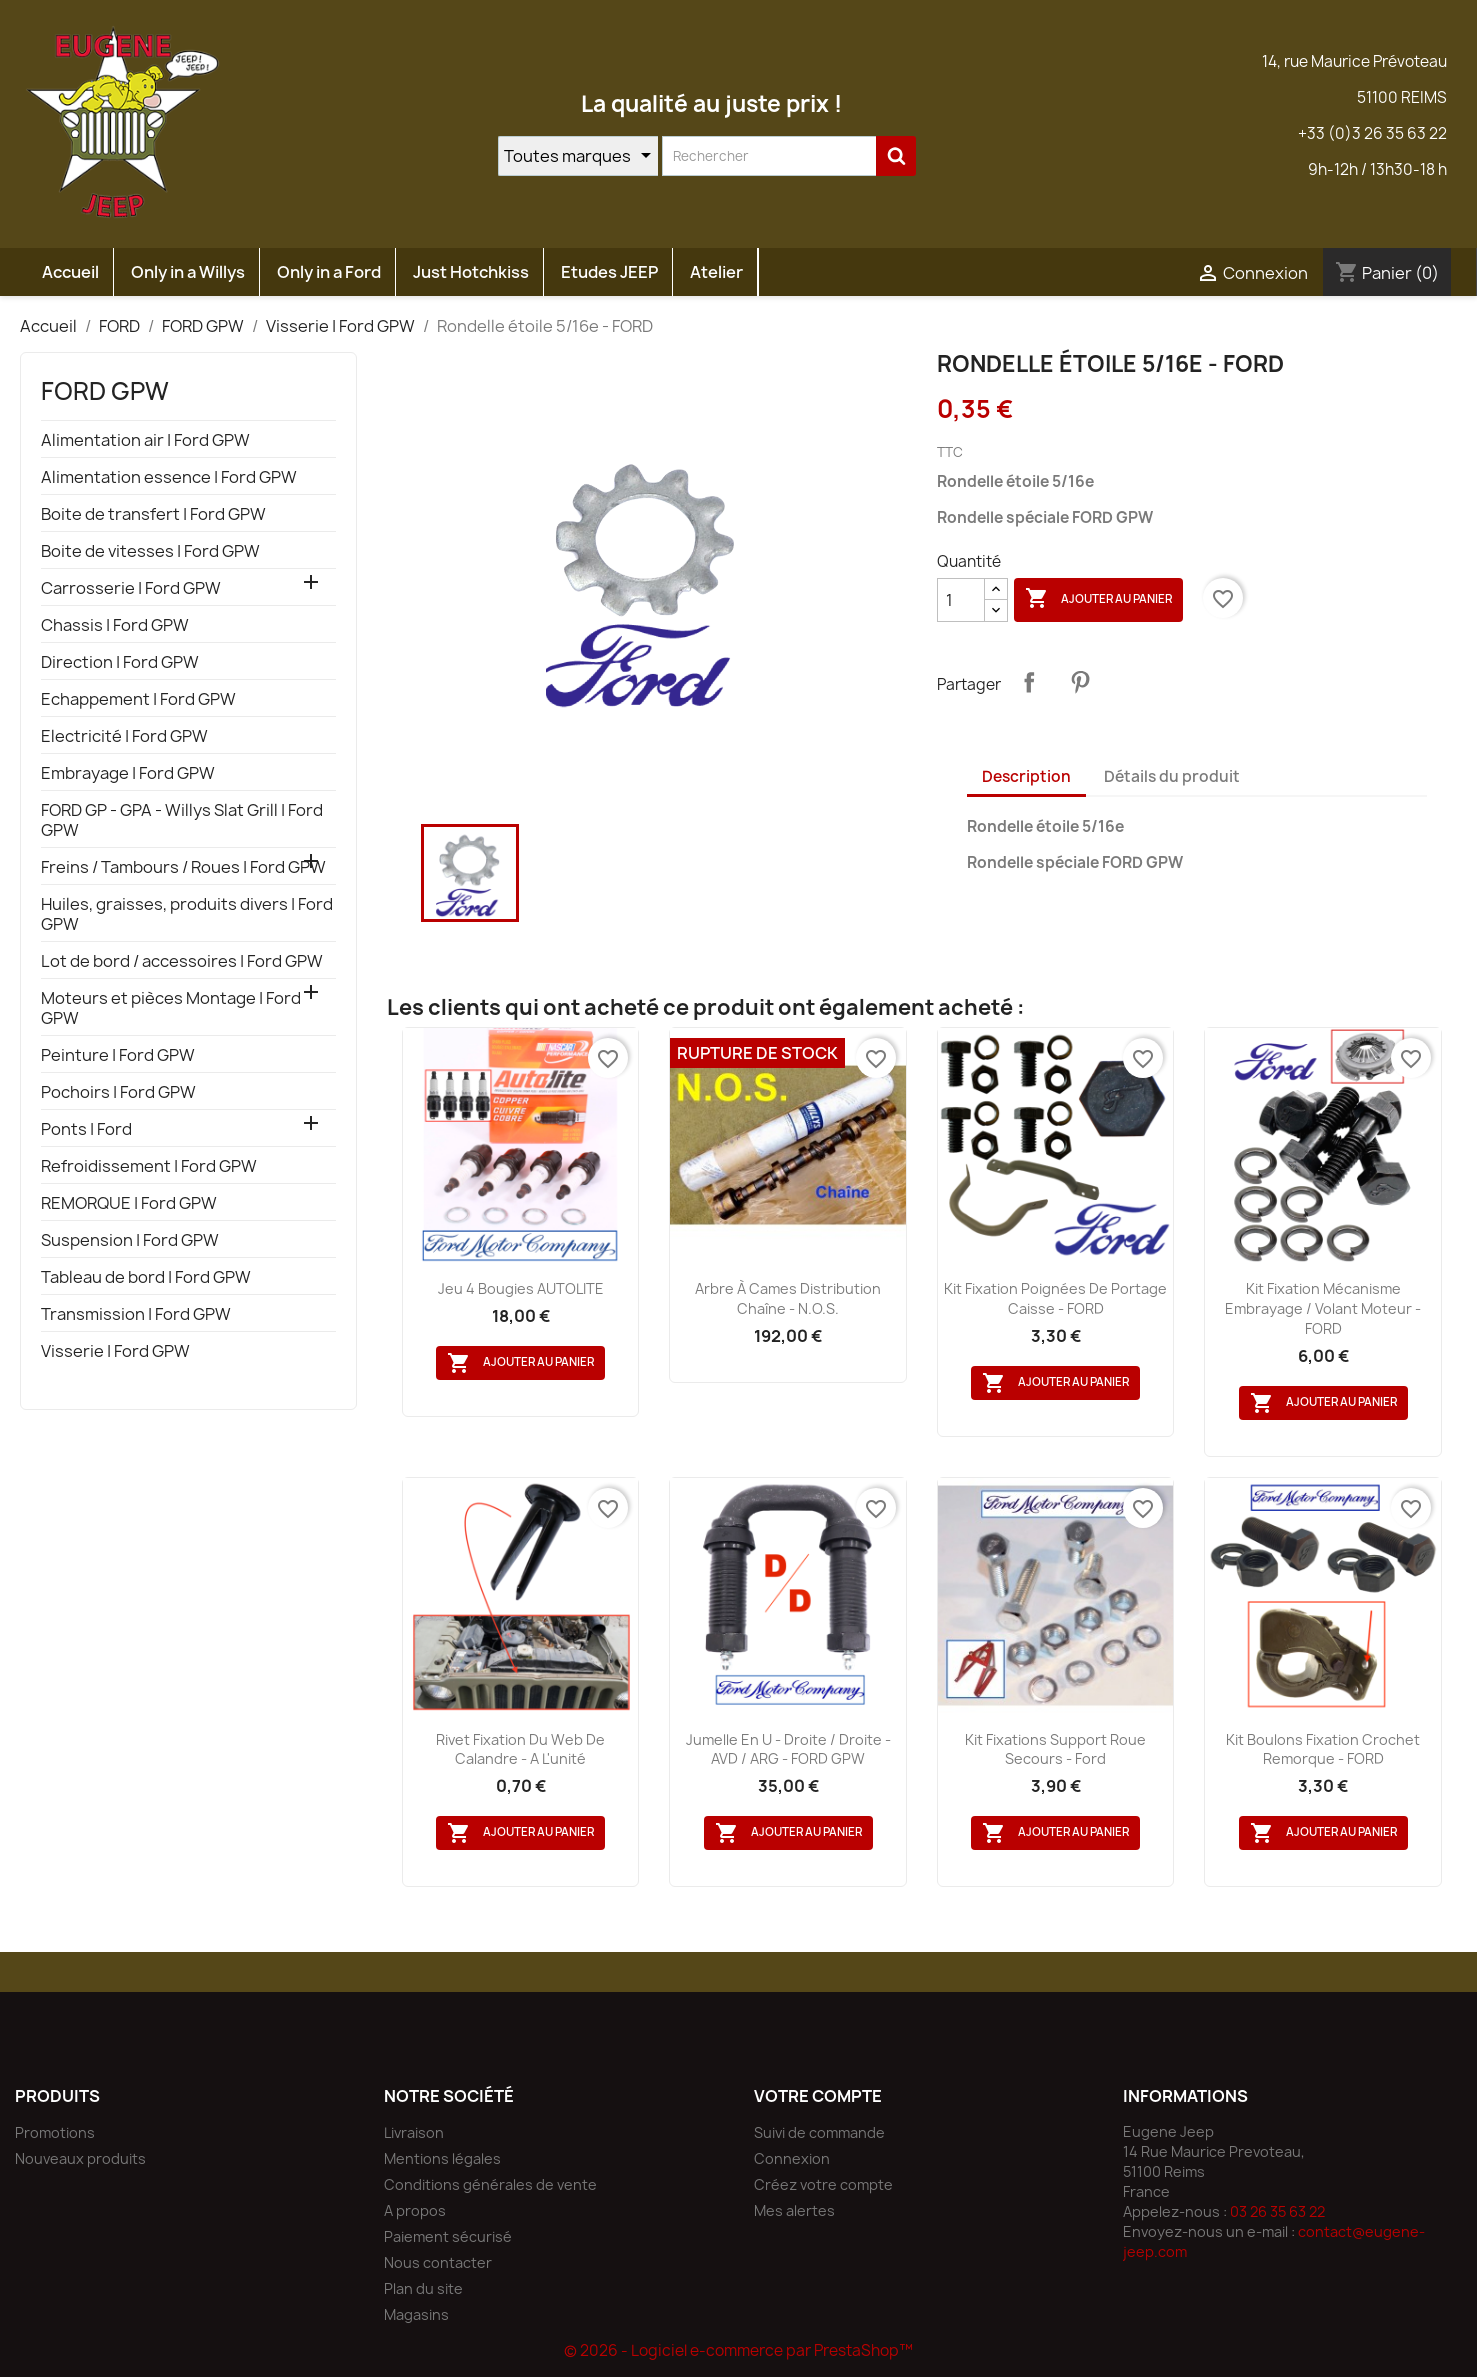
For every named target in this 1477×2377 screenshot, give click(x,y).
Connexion (792, 2158)
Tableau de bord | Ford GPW (146, 1277)
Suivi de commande (819, 2132)
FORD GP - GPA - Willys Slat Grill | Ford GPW (182, 820)
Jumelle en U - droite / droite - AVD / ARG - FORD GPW (788, 1749)
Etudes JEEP (609, 272)
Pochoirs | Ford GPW (118, 1092)
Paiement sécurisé (448, 2236)
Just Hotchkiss (471, 272)
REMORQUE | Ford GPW (129, 1203)
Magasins (416, 2314)
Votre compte (818, 2096)
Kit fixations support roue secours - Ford (1055, 1749)
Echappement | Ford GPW (138, 699)
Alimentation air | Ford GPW (145, 440)
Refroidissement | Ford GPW (149, 1166)
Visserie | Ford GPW (115, 1351)
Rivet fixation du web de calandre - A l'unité (520, 1749)
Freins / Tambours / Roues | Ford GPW (183, 867)
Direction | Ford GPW (120, 662)
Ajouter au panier (1098, 599)
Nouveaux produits (80, 2158)
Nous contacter (438, 2262)
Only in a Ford (329, 272)
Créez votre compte (823, 2184)
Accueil (70, 272)
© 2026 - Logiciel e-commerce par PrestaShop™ (738, 2350)
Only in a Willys (188, 272)
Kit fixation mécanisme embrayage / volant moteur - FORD (1323, 1308)
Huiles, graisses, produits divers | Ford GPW (187, 914)
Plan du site (423, 2288)
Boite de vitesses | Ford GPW (150, 551)
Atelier (716, 272)
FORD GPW (105, 391)
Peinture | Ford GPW (118, 1055)
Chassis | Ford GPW (115, 625)
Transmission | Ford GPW (136, 1314)
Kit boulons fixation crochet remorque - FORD (1323, 1749)
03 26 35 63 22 (1277, 2211)
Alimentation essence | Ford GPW (169, 477)
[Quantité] (961, 600)
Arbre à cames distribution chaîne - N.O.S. (788, 1298)
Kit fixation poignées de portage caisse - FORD (1055, 1298)
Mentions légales (442, 2158)
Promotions (55, 2132)
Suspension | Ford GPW (130, 1240)
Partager (1029, 682)
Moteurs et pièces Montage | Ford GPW (171, 1008)
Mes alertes (794, 2210)
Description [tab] (1026, 776)
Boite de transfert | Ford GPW (153, 514)
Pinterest (1080, 682)
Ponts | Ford (86, 1129)
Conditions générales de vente (490, 2184)
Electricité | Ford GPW (124, 736)
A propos (415, 2210)
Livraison (414, 2132)
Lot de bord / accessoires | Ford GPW (182, 961)
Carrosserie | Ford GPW (131, 588)
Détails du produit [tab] (1172, 776)
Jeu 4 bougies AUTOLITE (521, 1288)
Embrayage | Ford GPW (128, 773)
